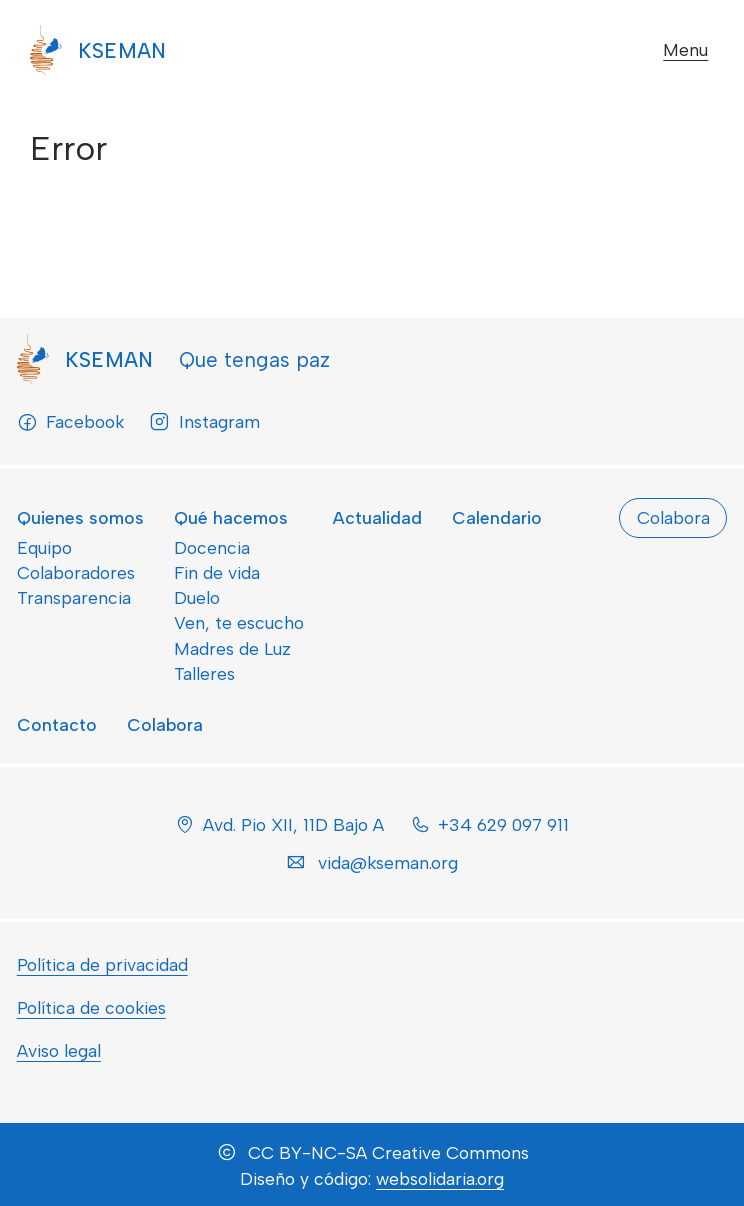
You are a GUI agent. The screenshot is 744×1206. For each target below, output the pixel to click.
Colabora (165, 724)
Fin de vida (217, 572)
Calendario (497, 517)
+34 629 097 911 (503, 824)
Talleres (204, 673)
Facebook (70, 422)
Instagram (204, 422)
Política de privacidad (102, 964)
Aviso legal (59, 1050)
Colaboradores (76, 572)
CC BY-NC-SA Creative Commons (388, 1152)
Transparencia (74, 597)
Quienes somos (80, 517)
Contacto (57, 724)
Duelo (197, 597)
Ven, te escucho (239, 622)
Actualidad (377, 517)
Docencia (212, 547)
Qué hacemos (231, 517)
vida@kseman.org (388, 862)
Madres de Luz (232, 648)
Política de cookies (91, 1007)
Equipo (44, 547)
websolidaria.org (440, 1178)
